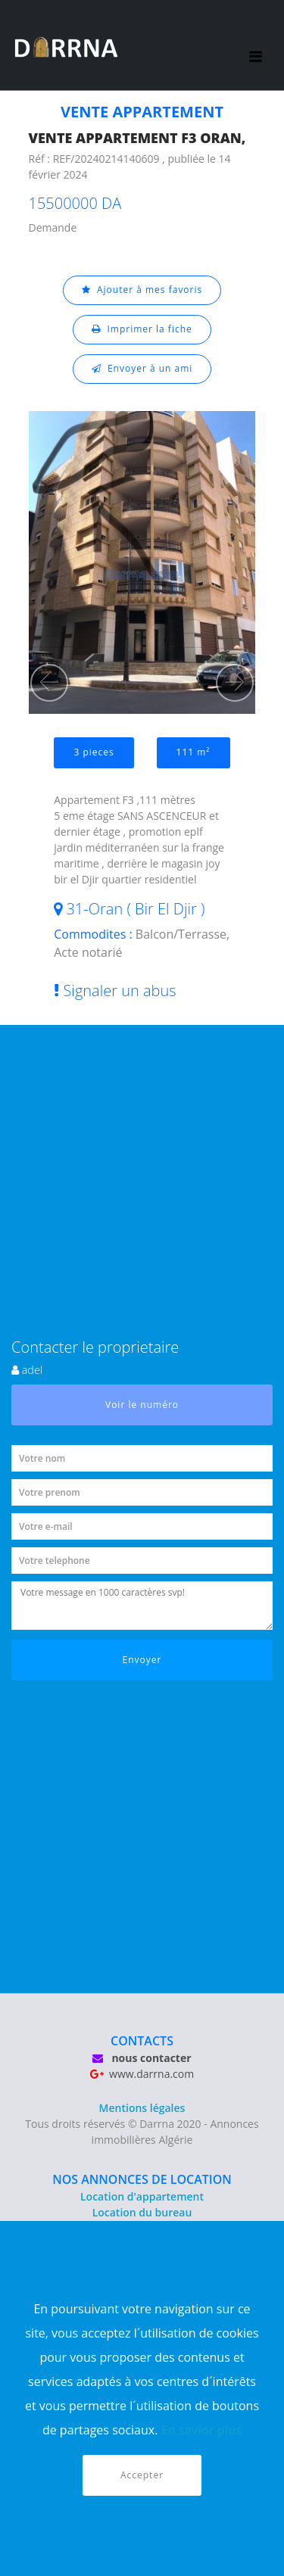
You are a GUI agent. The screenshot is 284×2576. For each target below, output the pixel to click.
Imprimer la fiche (142, 328)
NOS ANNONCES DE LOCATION (142, 2179)
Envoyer (142, 1659)
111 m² (193, 752)
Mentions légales (142, 2108)
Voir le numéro (142, 1404)
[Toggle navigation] (256, 45)
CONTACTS (142, 2040)
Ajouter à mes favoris (142, 289)
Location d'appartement (142, 2196)
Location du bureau (142, 2212)
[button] (49, 683)
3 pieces (93, 752)
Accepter (142, 2475)
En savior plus (201, 2430)
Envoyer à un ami (142, 368)
